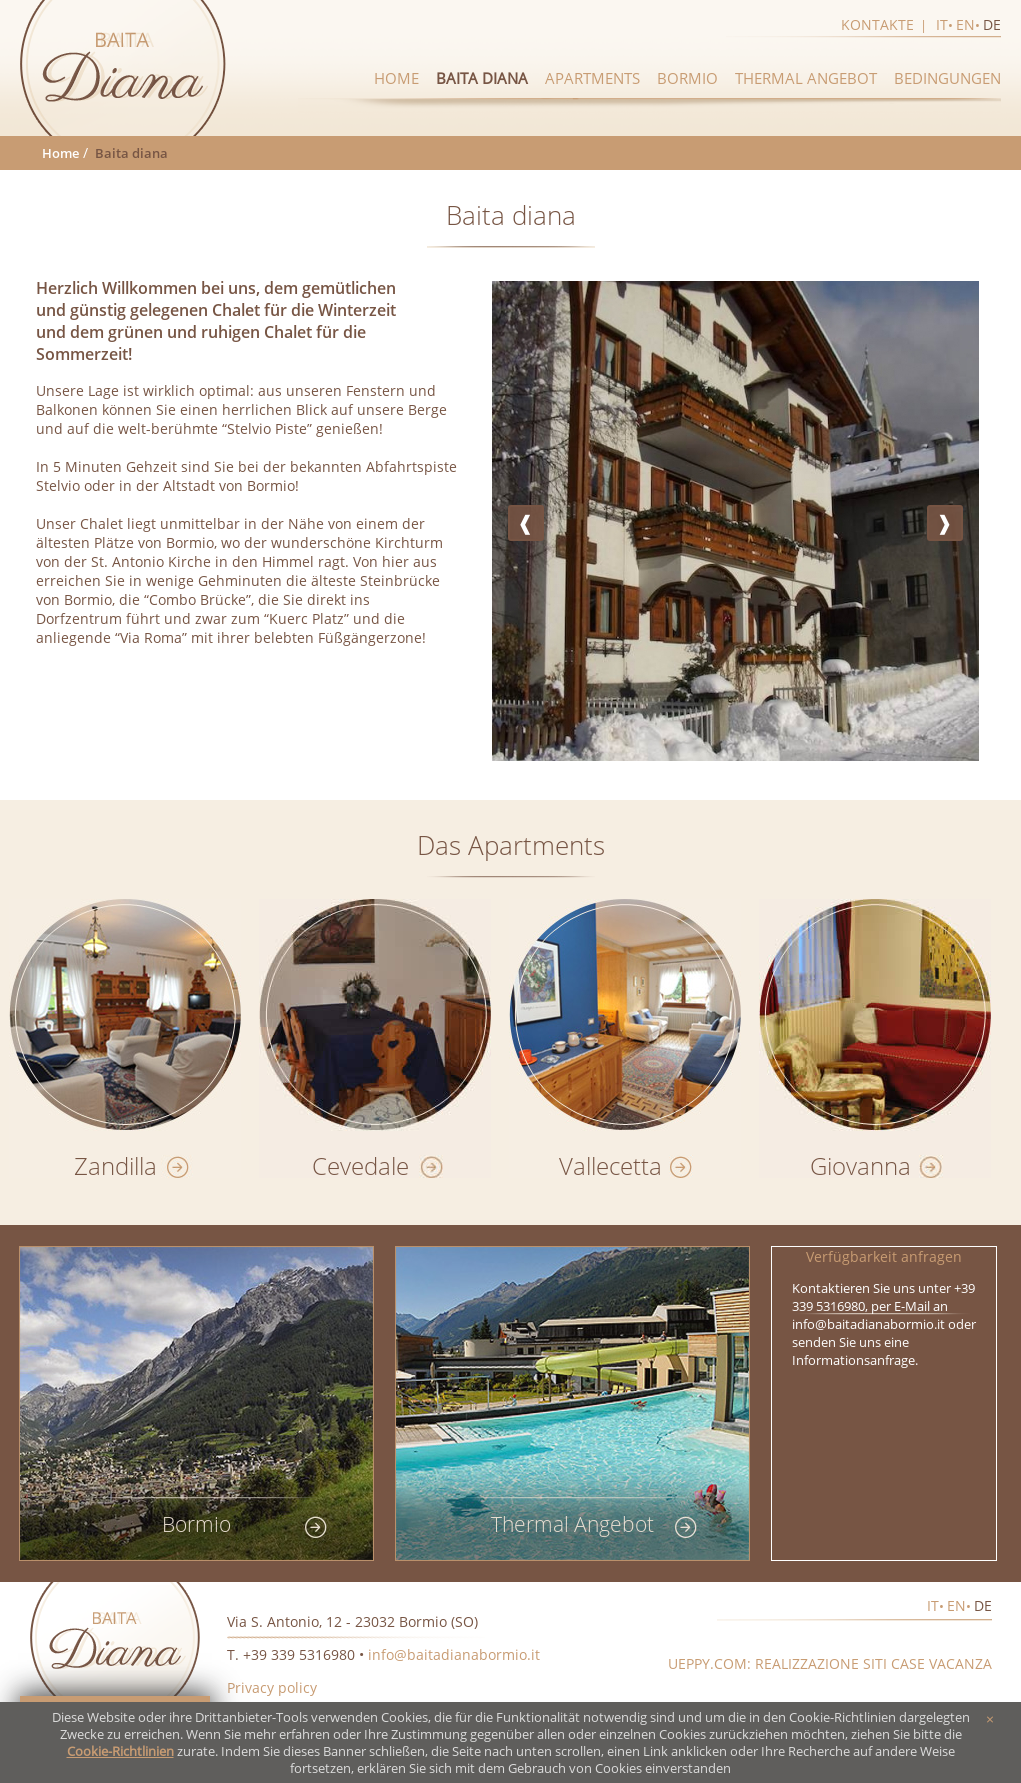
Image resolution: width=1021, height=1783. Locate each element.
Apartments (592, 78)
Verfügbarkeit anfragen (884, 1256)
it (942, 24)
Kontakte (877, 24)
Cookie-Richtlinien (120, 1751)
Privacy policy (272, 1687)
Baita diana (482, 78)
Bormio (687, 78)
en (965, 24)
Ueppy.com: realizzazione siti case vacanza (830, 1663)
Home (396, 78)
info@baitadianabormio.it (454, 1654)
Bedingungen (947, 78)
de (992, 24)
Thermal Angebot (806, 78)
